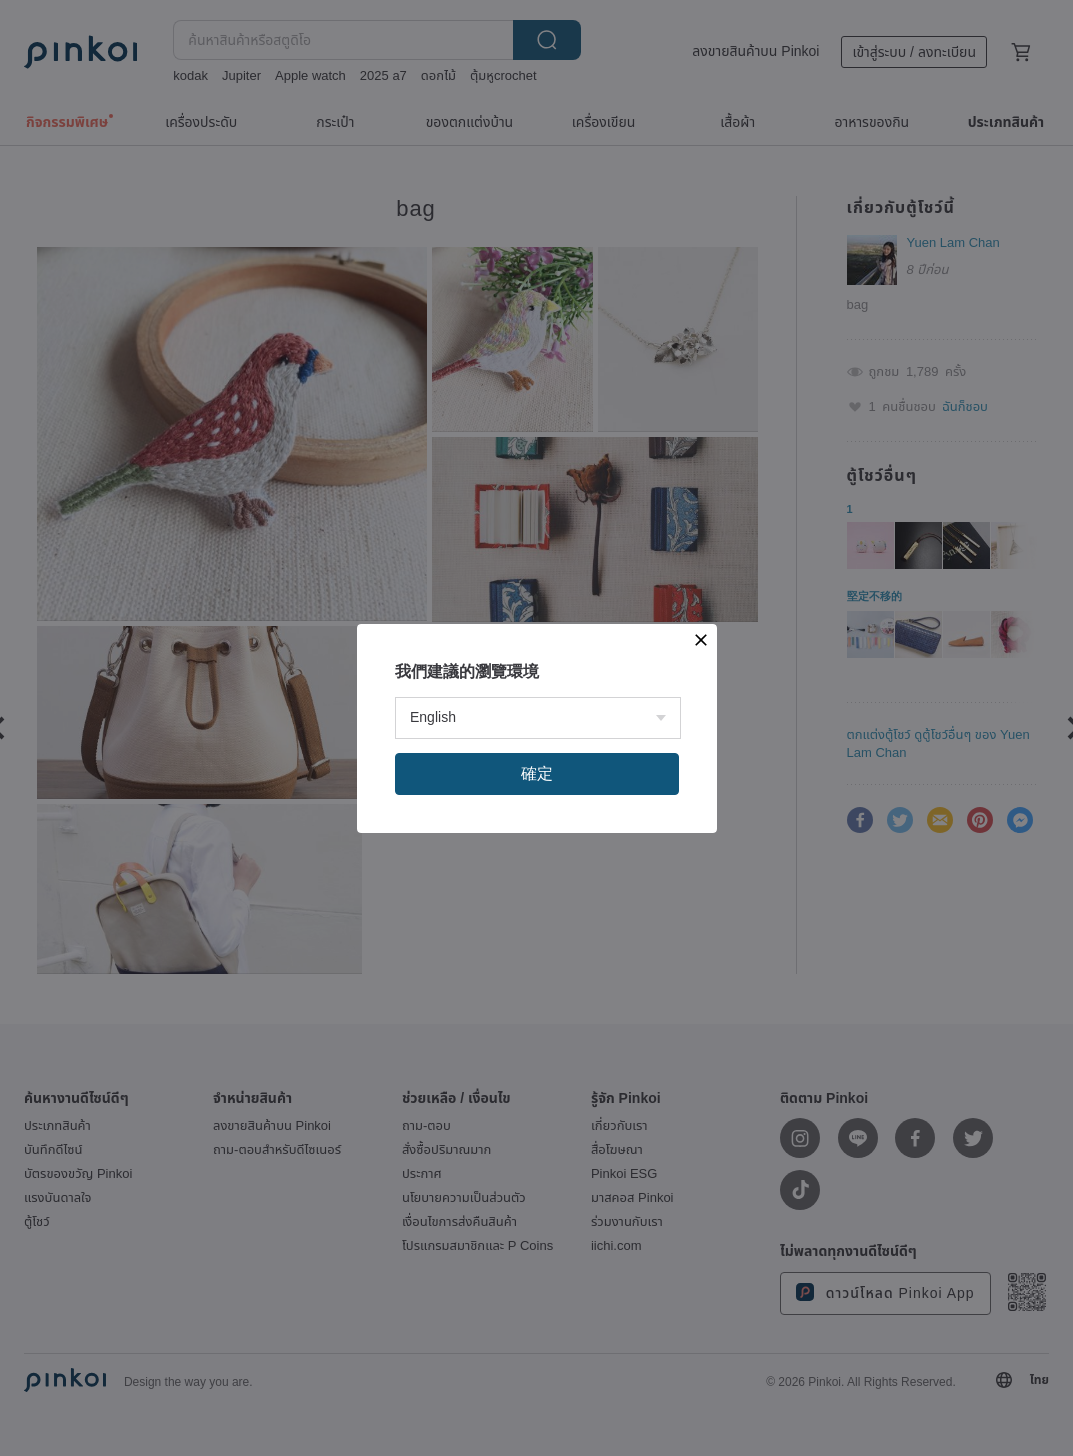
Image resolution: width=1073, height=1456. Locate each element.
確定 (537, 773)
